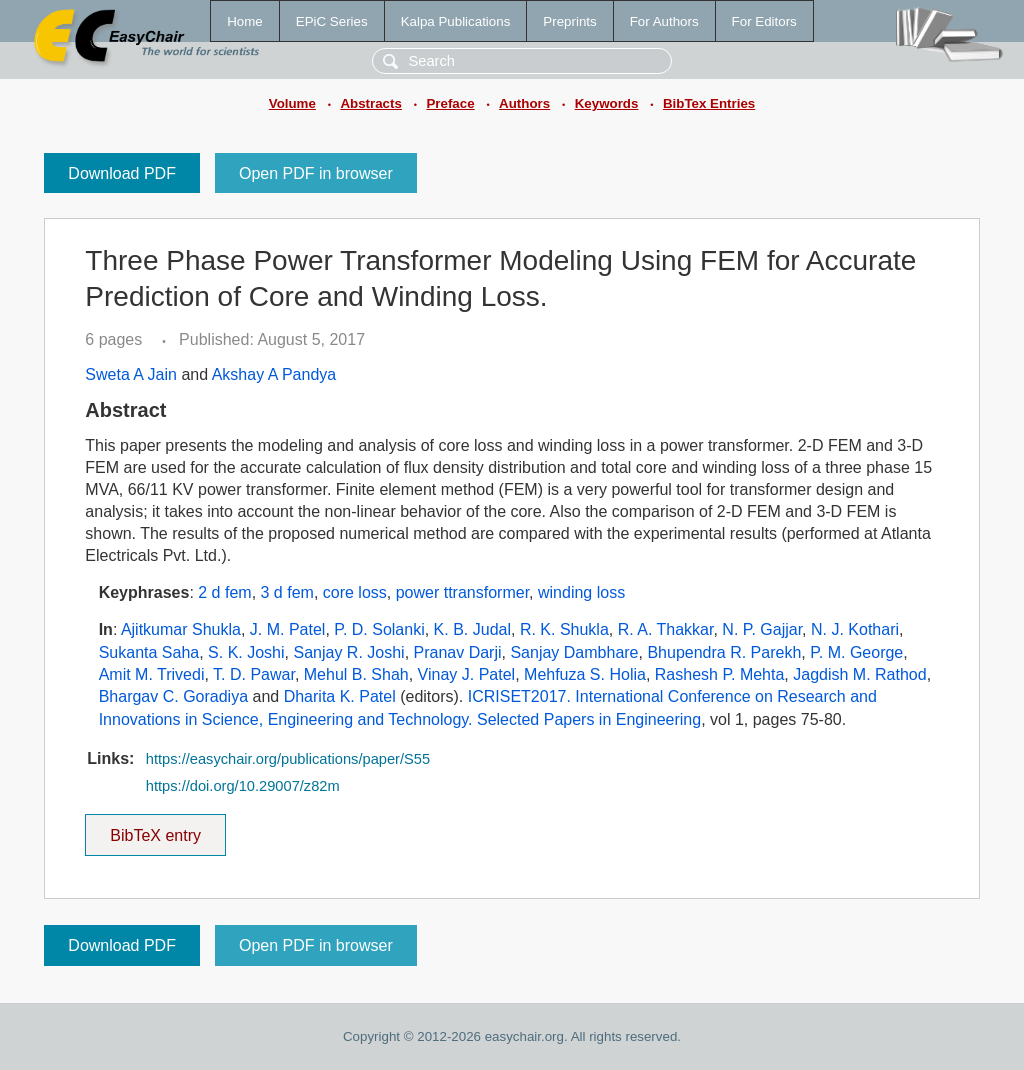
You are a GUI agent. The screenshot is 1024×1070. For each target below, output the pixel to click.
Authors (524, 103)
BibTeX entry (156, 829)
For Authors (664, 21)
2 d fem (224, 592)
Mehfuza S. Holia (585, 674)
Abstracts (370, 103)
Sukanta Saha (149, 652)
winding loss (581, 592)
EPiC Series (332, 21)
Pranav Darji (458, 652)
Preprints (569, 21)
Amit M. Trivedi (152, 674)
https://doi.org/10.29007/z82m (243, 786)
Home (245, 21)
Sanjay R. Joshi (348, 652)
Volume (292, 103)
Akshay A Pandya (274, 374)
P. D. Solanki (379, 629)
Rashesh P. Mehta (720, 674)
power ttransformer (462, 592)
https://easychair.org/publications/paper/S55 (288, 759)
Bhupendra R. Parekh (724, 652)
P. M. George (856, 652)
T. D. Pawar (254, 674)
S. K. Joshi (246, 652)
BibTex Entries (709, 103)
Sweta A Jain (131, 374)
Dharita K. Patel (340, 696)
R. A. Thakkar (666, 629)
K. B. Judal (472, 629)
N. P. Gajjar (762, 629)
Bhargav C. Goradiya (173, 696)
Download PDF (122, 173)
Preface (450, 103)
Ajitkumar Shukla (181, 629)
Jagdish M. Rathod (859, 674)
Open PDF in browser (316, 173)
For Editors (764, 21)
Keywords (607, 103)
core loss (355, 592)
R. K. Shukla (564, 629)
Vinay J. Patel (467, 674)
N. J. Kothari (855, 629)
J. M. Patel (288, 629)
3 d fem (287, 592)
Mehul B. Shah (356, 674)
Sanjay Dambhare (574, 652)
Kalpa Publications (456, 21)
